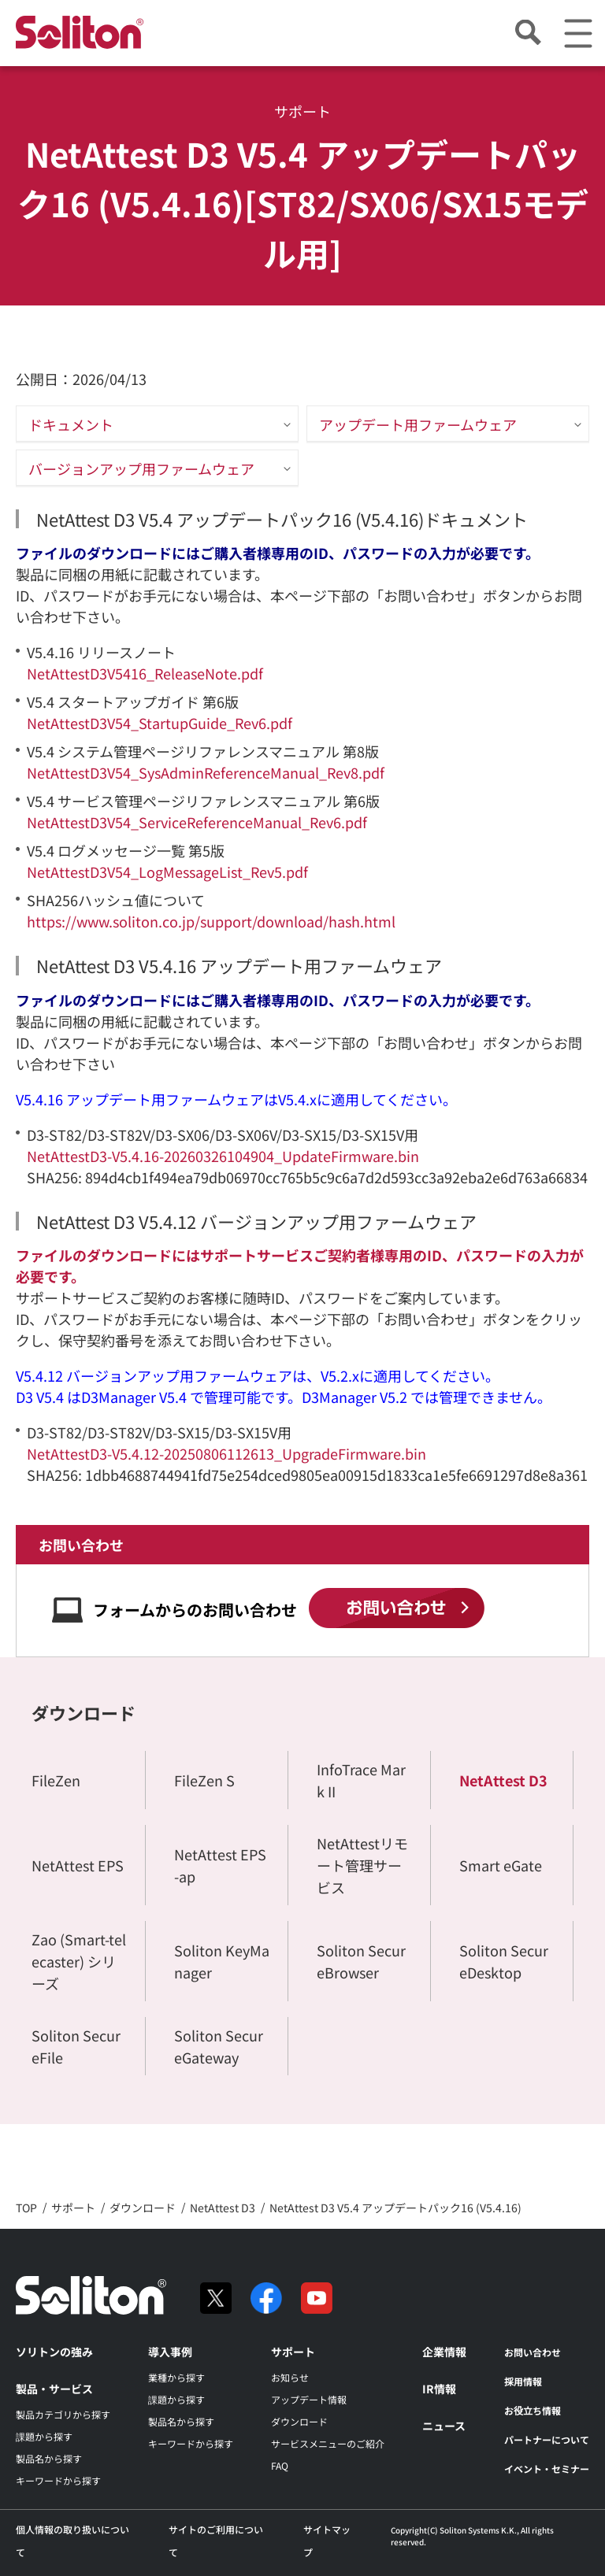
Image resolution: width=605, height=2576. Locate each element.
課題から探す (44, 2436)
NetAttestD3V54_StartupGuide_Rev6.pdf (159, 722)
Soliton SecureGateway (218, 2046)
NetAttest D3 (503, 1780)
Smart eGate (500, 1865)
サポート (293, 2351)
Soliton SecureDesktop (503, 1961)
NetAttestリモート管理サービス (362, 1865)
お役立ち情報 (532, 2410)
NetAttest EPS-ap (220, 1865)
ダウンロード (83, 1712)
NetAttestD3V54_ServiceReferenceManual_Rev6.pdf (197, 822)
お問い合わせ (532, 2352)
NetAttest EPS (78, 1865)
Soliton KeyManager (221, 1961)
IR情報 (439, 2388)
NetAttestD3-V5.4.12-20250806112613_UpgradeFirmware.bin (226, 1453)
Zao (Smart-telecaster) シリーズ (79, 1961)
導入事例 (170, 2351)
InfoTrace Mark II (361, 1780)
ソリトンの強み (54, 2351)
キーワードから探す (58, 2480)
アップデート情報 (309, 2399)
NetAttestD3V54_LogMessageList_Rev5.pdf (167, 871)
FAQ (279, 2465)
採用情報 (523, 2381)
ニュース (444, 2426)
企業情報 (444, 2351)
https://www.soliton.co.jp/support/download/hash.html (211, 921)
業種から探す (176, 2377)
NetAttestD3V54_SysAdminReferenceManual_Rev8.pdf (205, 772)
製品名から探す (49, 2458)
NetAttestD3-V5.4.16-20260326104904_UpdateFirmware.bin (223, 1156)
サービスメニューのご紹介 (327, 2443)
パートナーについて (546, 2439)
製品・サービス (54, 2388)
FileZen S (204, 1780)
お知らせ (290, 2377)
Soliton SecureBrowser (361, 1961)
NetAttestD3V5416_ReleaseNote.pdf (145, 673)
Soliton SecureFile (76, 2046)
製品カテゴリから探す (63, 2414)
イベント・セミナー (546, 2468)
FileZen (56, 1780)
